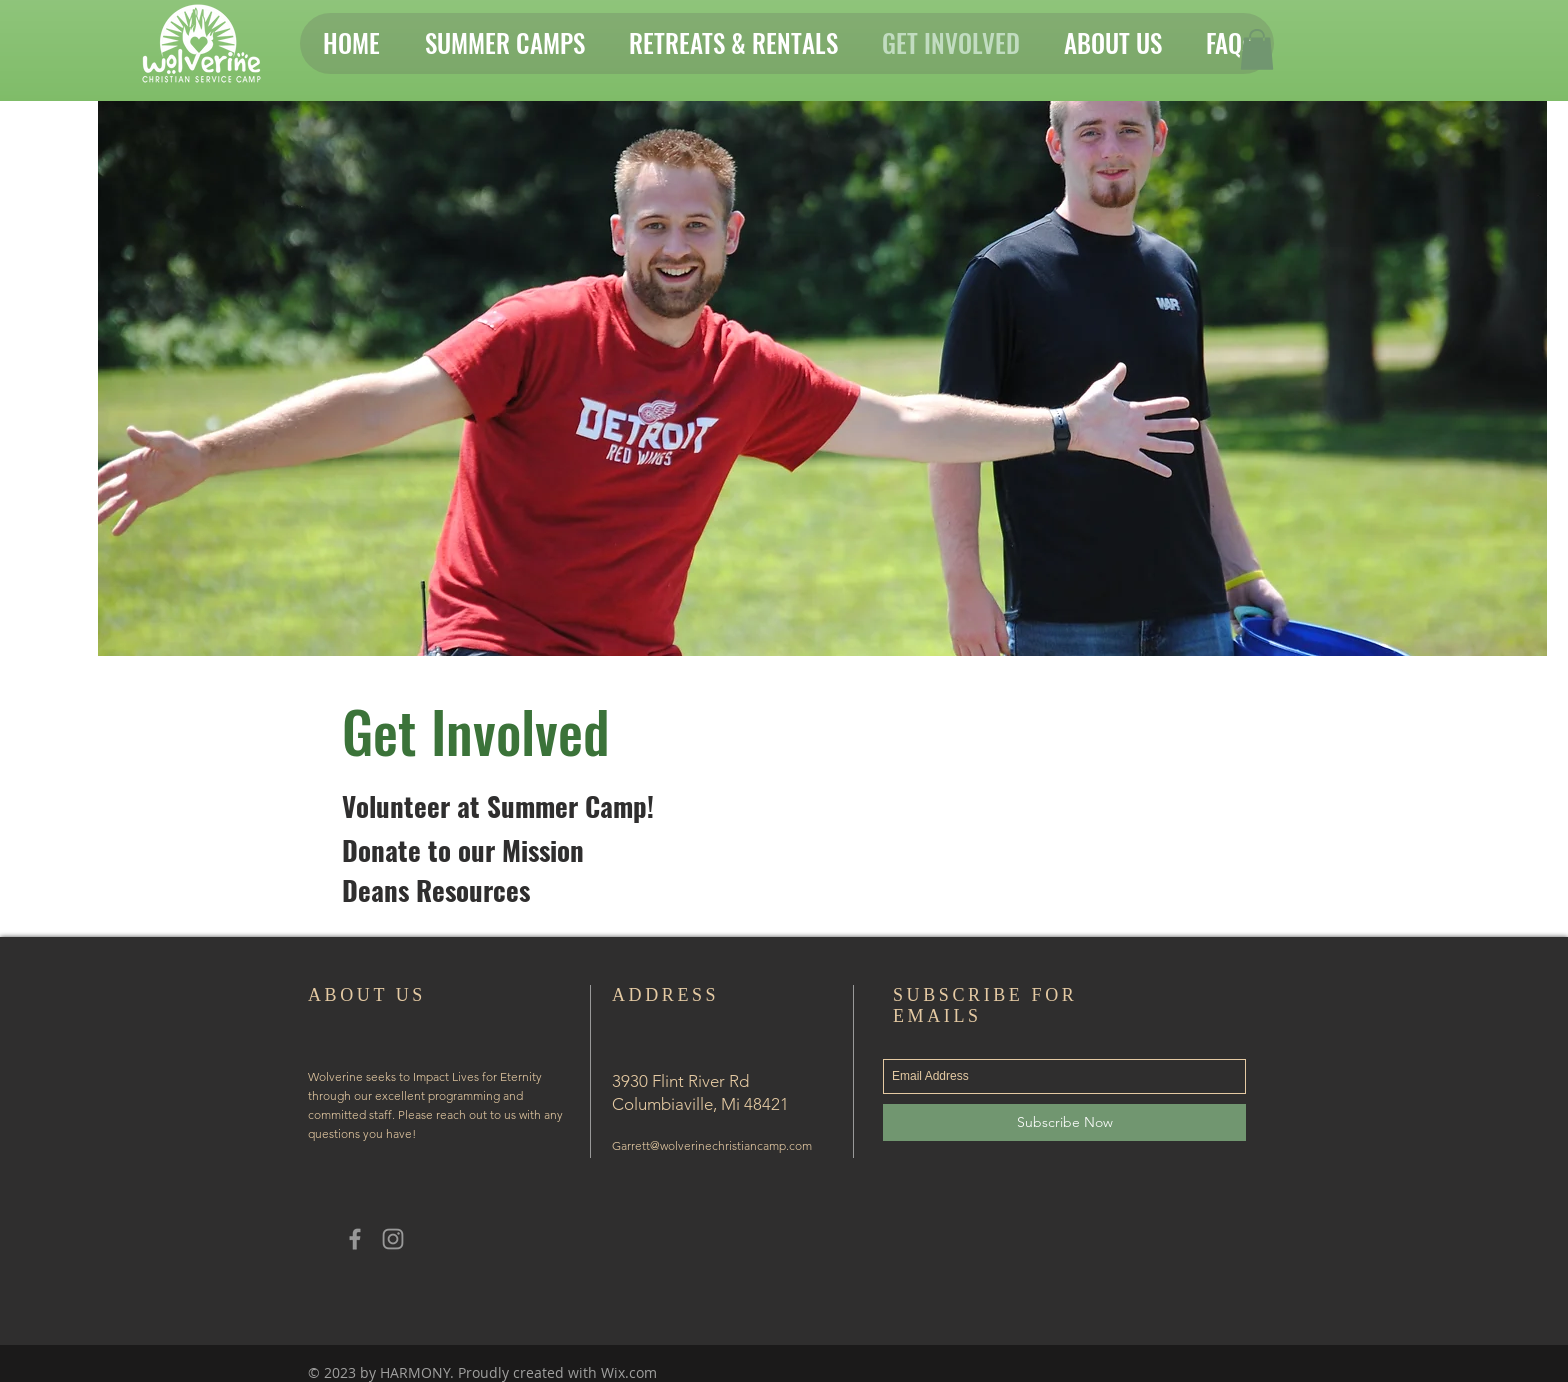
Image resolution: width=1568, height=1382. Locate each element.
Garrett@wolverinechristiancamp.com (712, 1145)
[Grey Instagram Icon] (393, 1239)
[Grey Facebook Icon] (355, 1239)
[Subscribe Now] (1064, 1122)
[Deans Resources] (436, 891)
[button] (1257, 49)
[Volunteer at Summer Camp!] (498, 807)
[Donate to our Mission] (463, 851)
